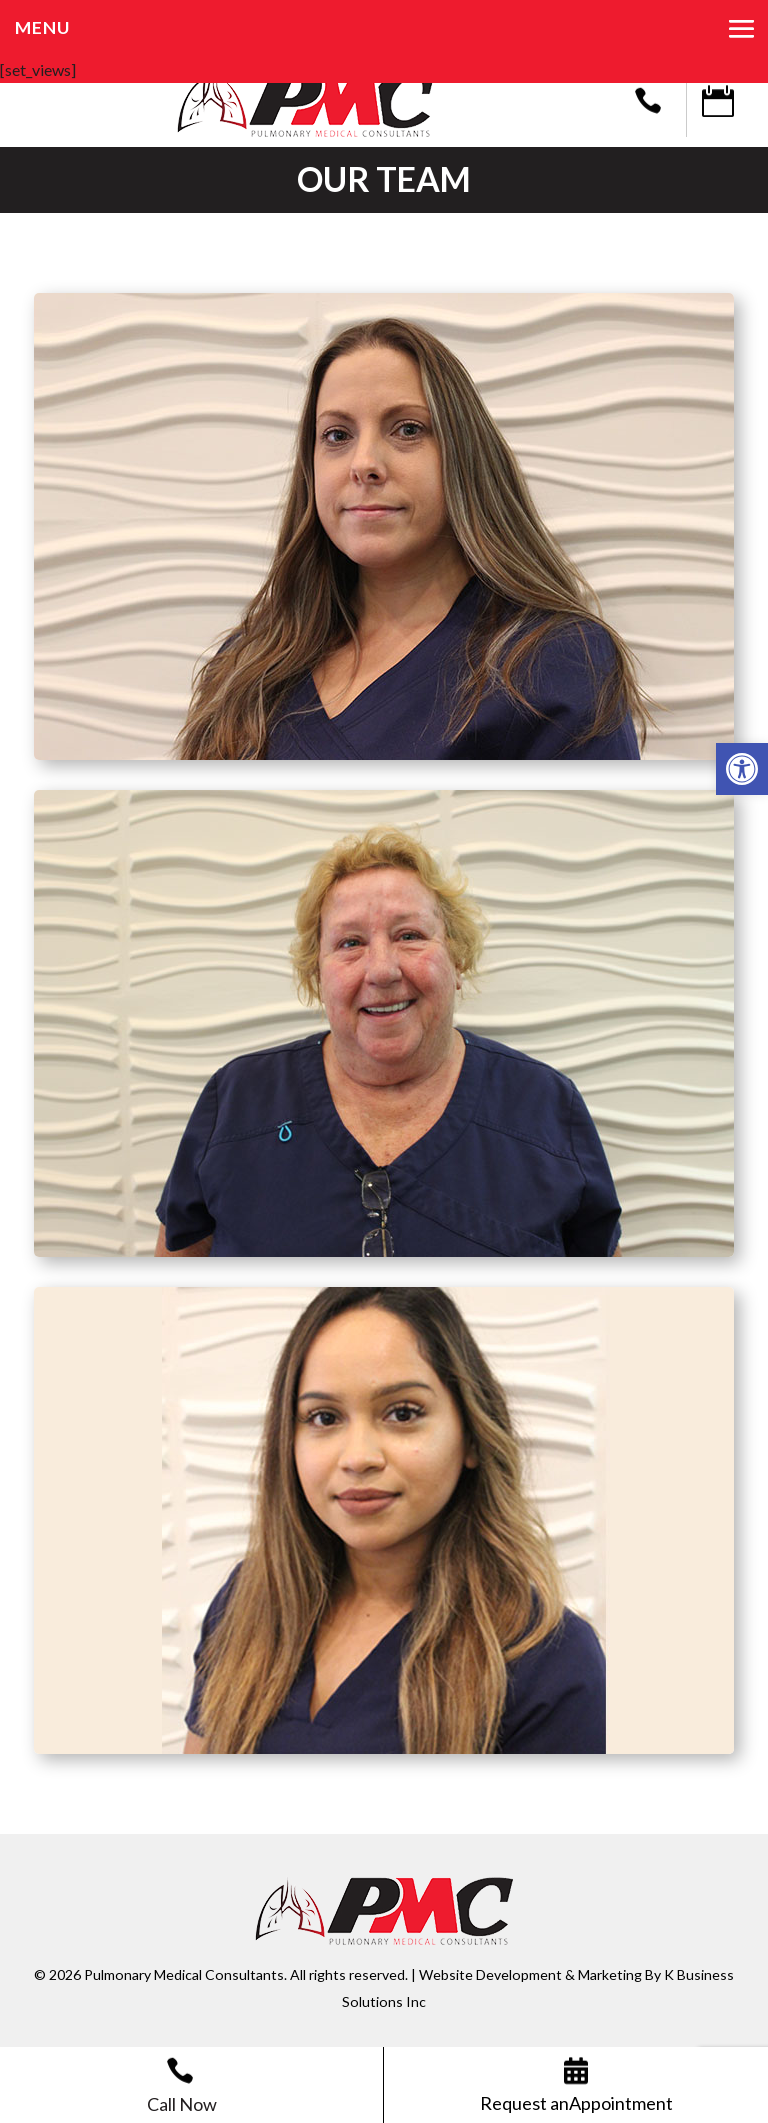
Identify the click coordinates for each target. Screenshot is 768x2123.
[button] (742, 769)
